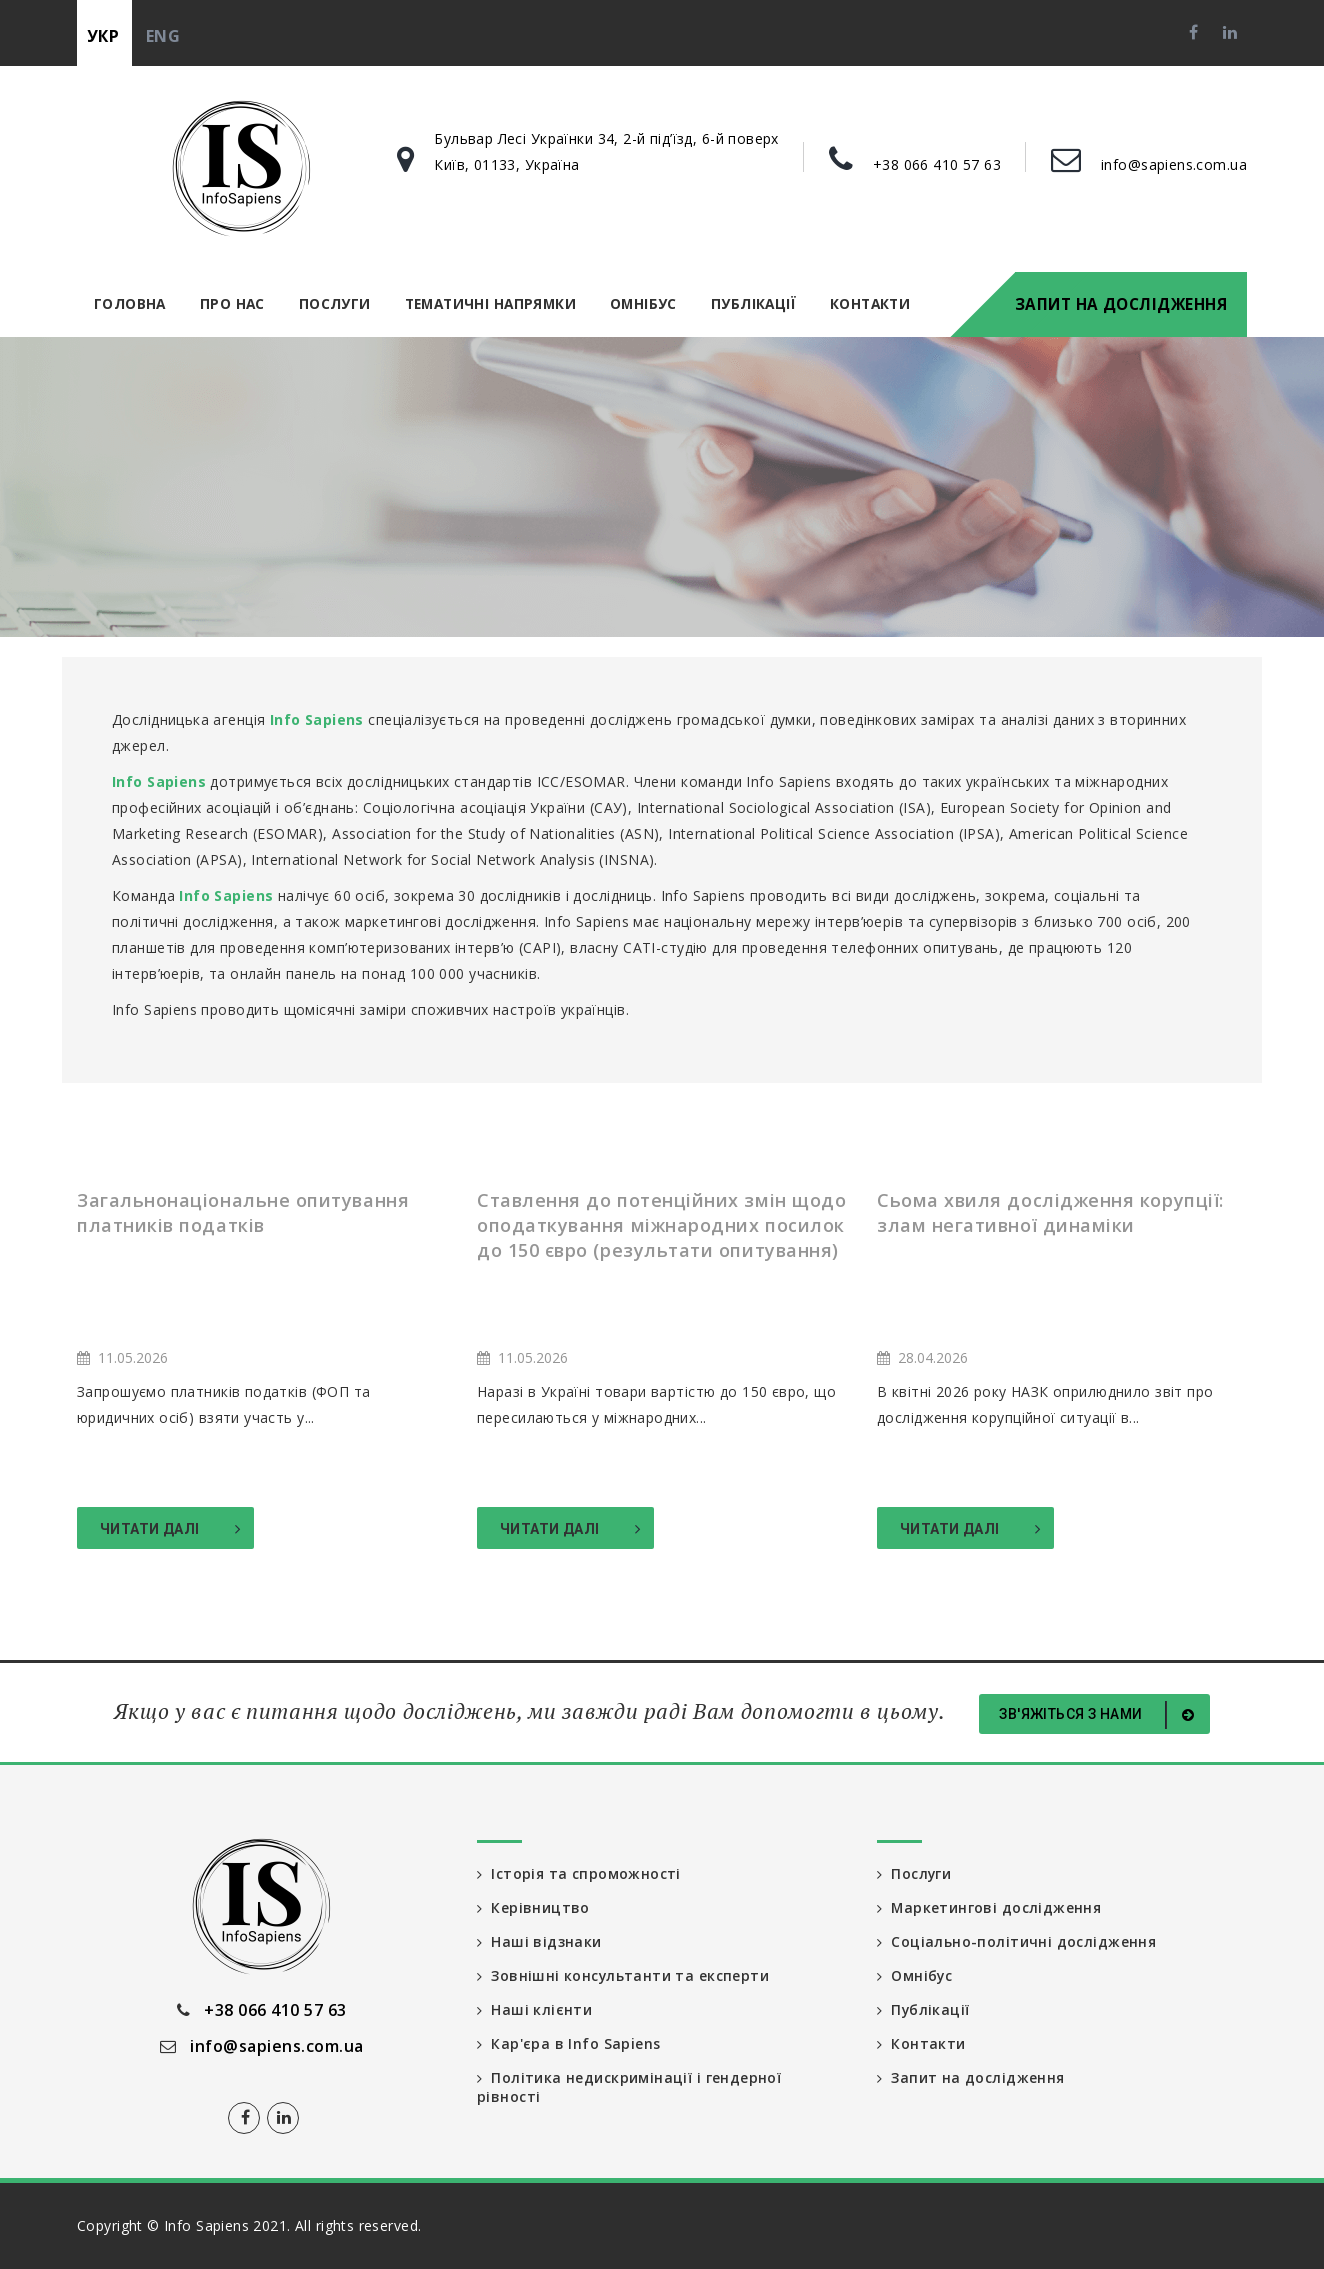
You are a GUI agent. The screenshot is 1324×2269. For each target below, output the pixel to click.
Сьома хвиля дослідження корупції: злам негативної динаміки (1050, 1212)
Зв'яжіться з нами (1100, 1715)
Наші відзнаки (539, 1941)
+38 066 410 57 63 (937, 164)
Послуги (335, 303)
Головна (130, 303)
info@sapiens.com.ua (1174, 164)
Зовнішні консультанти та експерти (623, 1975)
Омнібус (643, 303)
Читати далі (170, 1529)
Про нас (232, 303)
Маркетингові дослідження (989, 1907)
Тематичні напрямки (490, 303)
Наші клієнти (534, 2009)
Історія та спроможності (579, 1873)
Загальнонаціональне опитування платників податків (243, 1212)
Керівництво (533, 1907)
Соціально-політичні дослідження (1016, 1941)
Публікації (753, 303)
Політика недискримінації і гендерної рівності (629, 2087)
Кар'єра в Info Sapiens (569, 2043)
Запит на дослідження (1121, 304)
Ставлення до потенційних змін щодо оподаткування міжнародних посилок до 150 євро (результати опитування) (661, 1225)
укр (103, 36)
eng (163, 36)
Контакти (870, 303)
